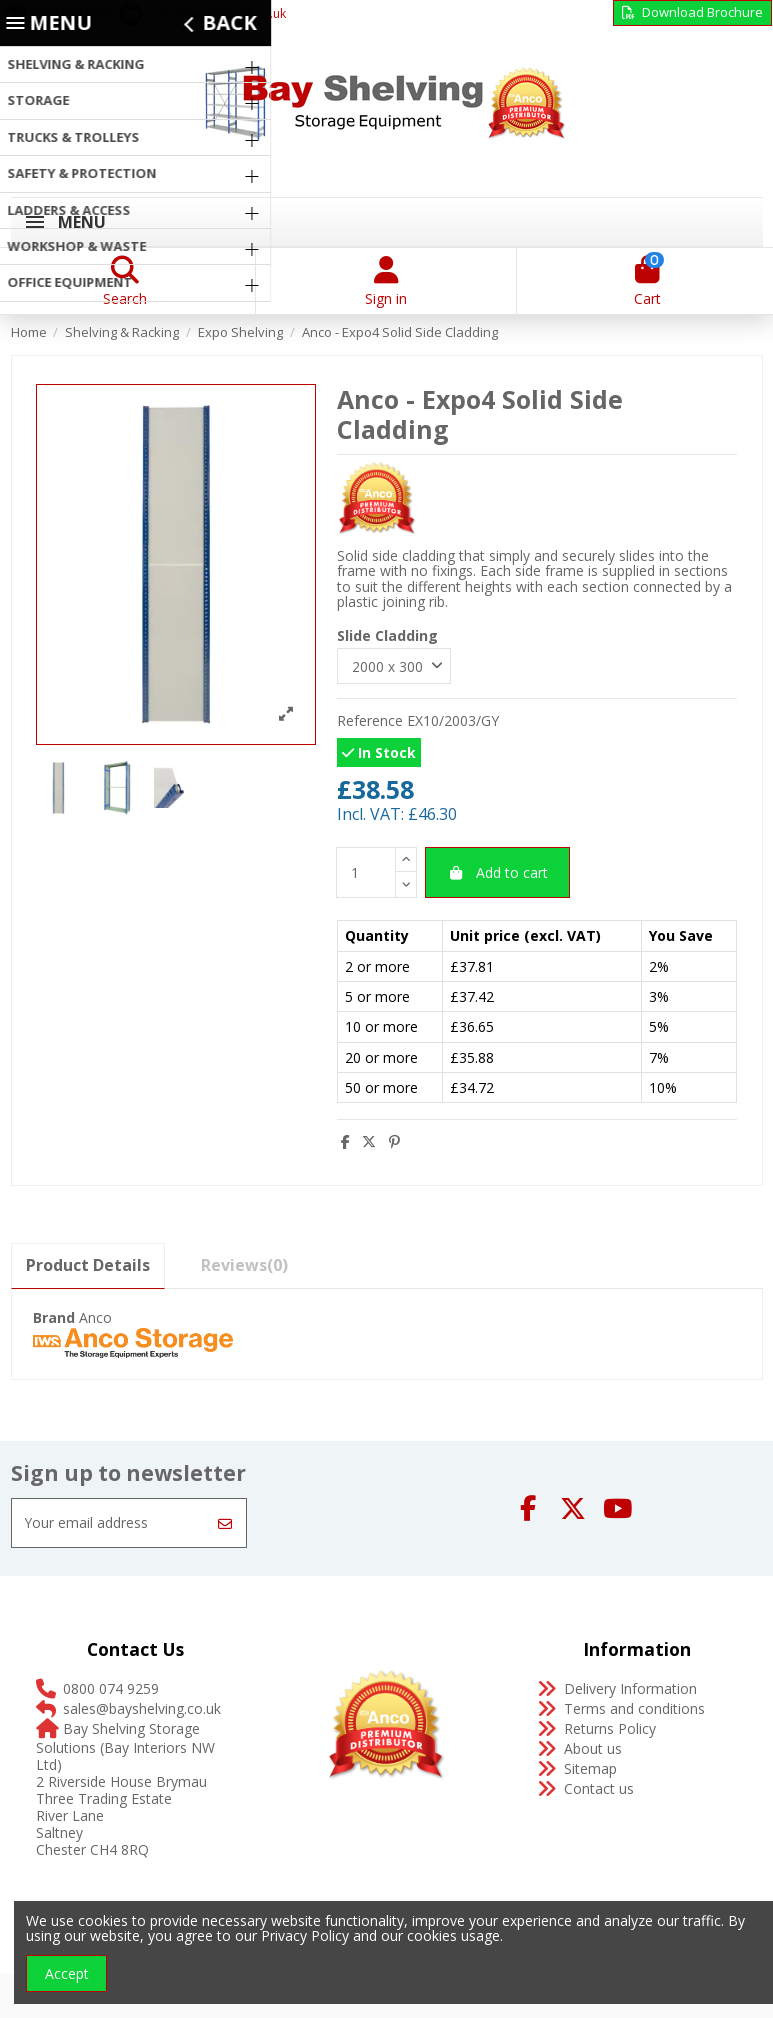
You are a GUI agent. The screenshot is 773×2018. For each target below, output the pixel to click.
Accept (67, 1973)
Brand (54, 1318)
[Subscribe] (225, 1525)
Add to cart (497, 873)
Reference (370, 721)
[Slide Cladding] (394, 667)
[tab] (244, 1267)
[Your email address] (109, 1525)
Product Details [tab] (88, 1267)
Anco (95, 1318)
